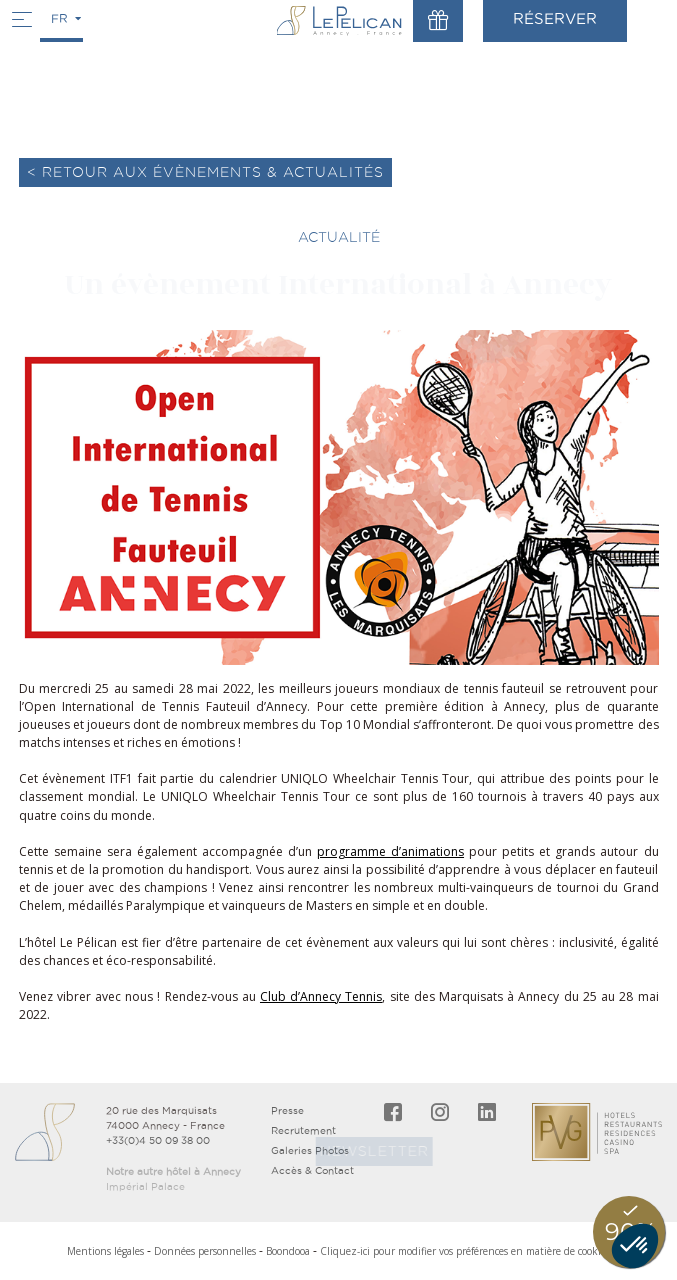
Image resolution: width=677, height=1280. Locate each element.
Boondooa (288, 1251)
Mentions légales (105, 1251)
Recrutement (303, 1130)
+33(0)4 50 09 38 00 (158, 1140)
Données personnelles (205, 1251)
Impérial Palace (145, 1186)
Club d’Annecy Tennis (321, 996)
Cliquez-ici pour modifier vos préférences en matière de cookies (465, 1251)
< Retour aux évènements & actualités (205, 172)
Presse (287, 1110)
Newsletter (366, 1151)
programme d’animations (390, 851)
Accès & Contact (312, 1170)
